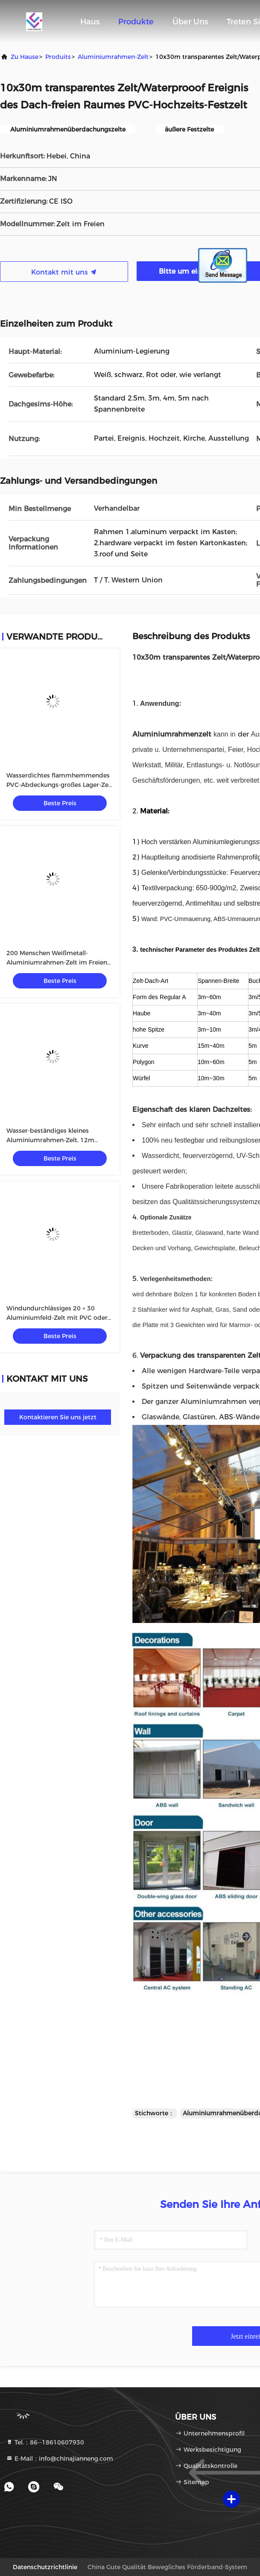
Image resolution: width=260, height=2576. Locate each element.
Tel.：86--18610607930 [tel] (45, 2442)
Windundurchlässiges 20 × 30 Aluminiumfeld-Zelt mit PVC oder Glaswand (57, 1317)
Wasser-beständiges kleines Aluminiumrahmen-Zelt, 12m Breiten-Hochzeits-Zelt (50, 1140)
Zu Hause (24, 57)
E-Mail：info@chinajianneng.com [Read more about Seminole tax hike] (59, 2458)
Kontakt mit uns (64, 272)
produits (58, 57)
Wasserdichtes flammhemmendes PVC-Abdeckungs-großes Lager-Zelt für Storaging (59, 785)
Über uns (190, 21)
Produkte (136, 21)
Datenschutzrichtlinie (45, 2567)
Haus (89, 21)
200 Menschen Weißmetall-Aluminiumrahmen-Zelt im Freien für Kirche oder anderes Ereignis (56, 962)
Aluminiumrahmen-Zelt (113, 57)
